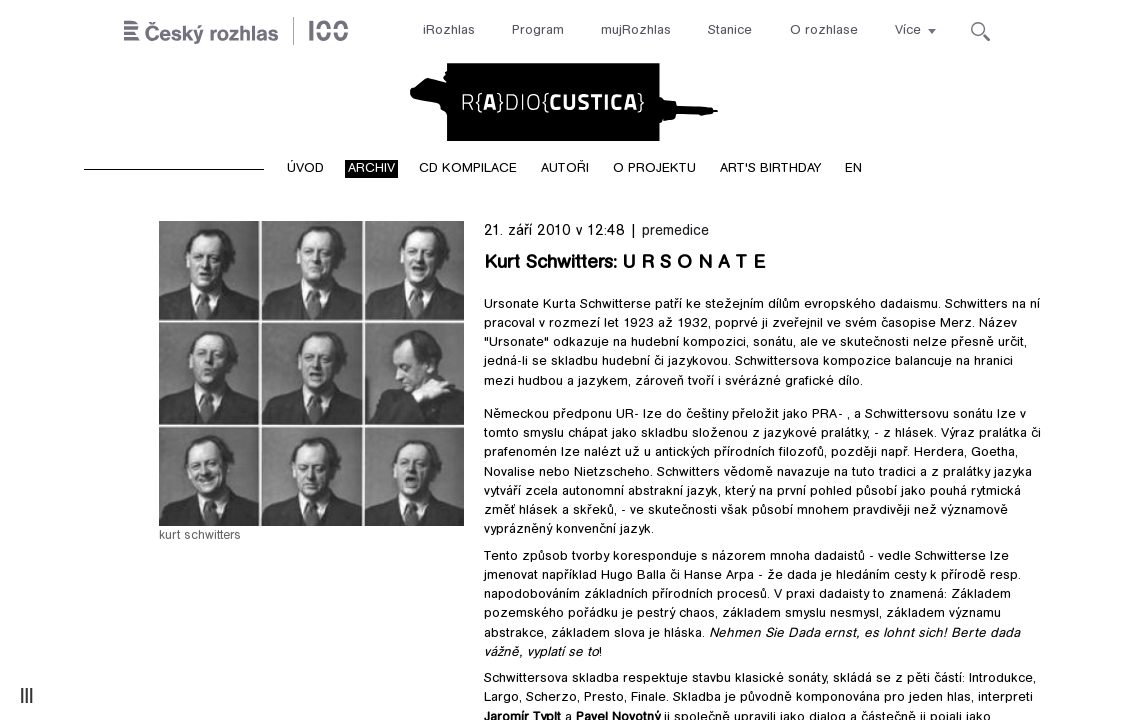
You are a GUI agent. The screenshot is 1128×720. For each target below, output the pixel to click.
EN (853, 169)
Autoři (565, 169)
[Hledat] (980, 31)
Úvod (305, 169)
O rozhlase (824, 31)
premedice (675, 231)
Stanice (730, 31)
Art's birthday (770, 169)
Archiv (371, 169)
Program (538, 31)
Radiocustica (564, 102)
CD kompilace (468, 169)
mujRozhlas (636, 31)
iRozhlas (449, 31)
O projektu (654, 169)
